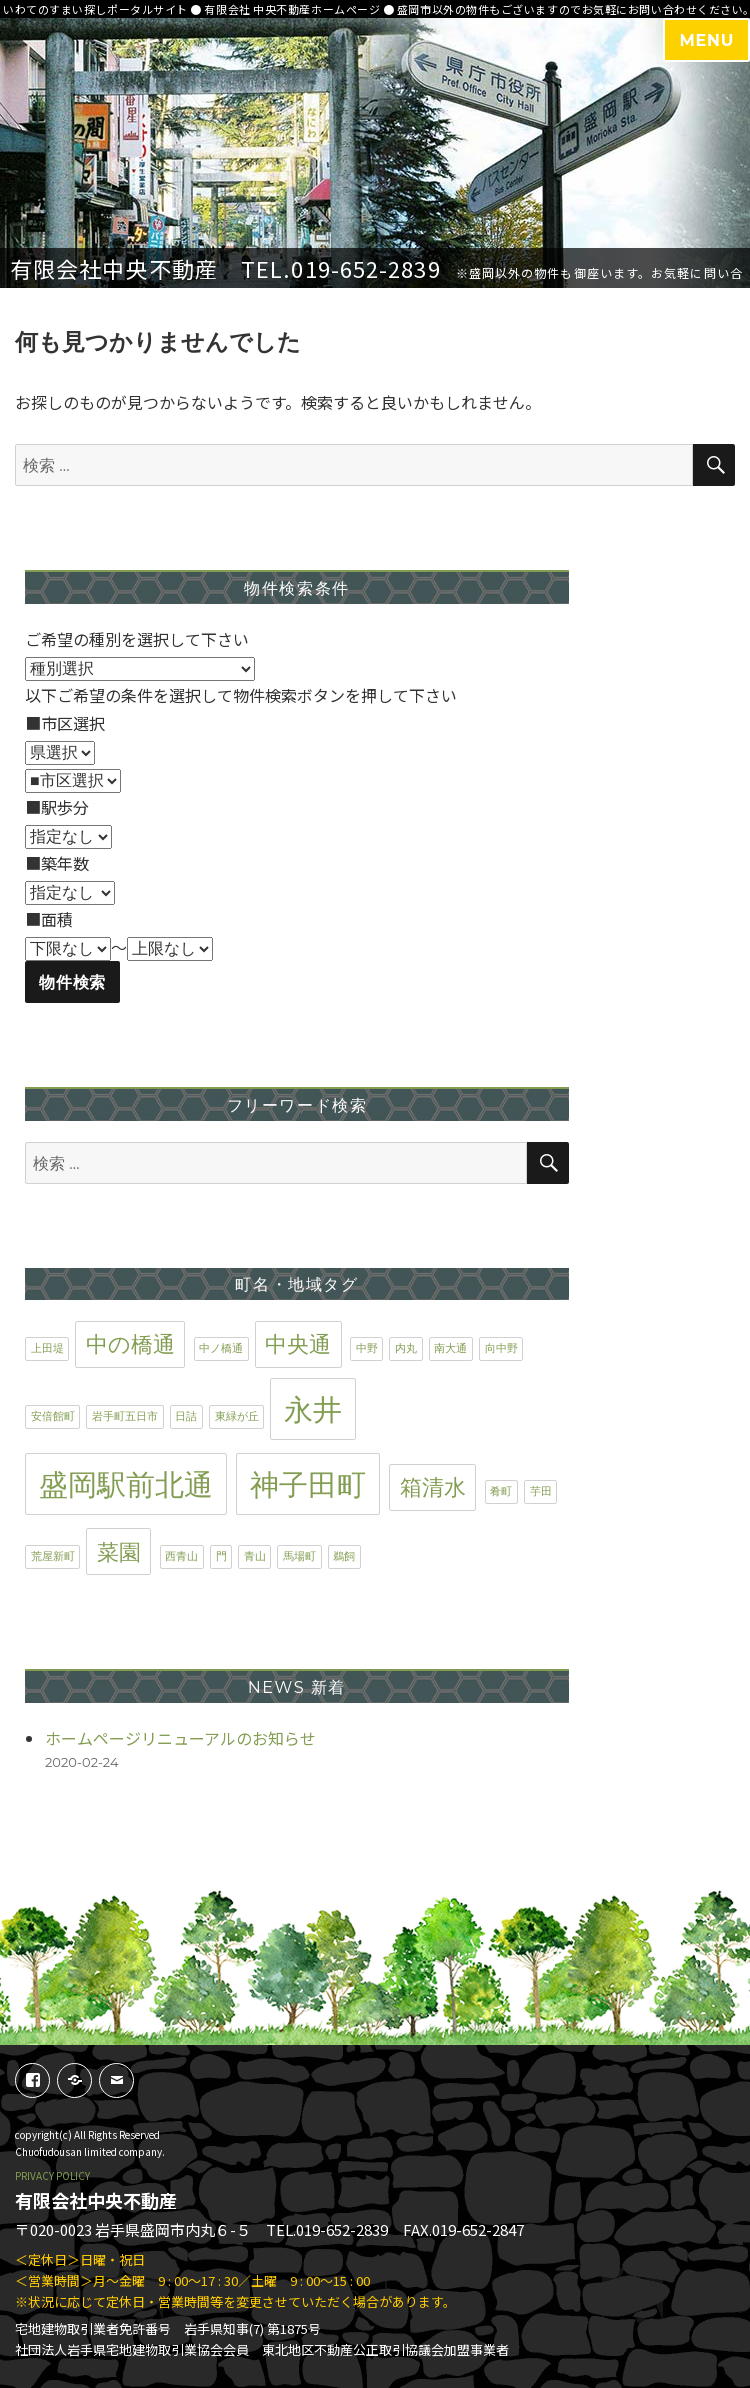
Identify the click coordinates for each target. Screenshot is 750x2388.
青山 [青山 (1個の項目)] (255, 1556)
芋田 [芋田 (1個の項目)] (541, 1491)
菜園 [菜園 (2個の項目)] (119, 1552)
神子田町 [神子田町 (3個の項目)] (308, 1484)
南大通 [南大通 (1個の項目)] (450, 1348)
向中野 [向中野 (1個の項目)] (501, 1348)
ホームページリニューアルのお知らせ (180, 1738)
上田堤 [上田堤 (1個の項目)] (47, 1348)
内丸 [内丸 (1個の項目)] (406, 1348)
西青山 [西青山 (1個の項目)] (181, 1556)
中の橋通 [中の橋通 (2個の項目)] (130, 1344)
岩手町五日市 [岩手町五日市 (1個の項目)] (125, 1416)
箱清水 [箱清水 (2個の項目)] (433, 1487)
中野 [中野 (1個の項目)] (367, 1348)
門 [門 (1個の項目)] (221, 1556)
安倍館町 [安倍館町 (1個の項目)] (53, 1416)
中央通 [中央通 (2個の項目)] (298, 1344)
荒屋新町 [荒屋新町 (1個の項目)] (53, 1556)
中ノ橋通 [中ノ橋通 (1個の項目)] (221, 1348)
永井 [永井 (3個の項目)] (313, 1409)
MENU (706, 40)
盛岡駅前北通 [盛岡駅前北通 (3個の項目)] (126, 1484)
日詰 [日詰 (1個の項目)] (186, 1416)
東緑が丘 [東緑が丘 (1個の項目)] (237, 1416)
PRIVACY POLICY (52, 2175)
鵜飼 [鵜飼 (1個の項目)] (344, 1556)
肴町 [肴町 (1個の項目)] (501, 1491)
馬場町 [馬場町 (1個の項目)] (299, 1556)
